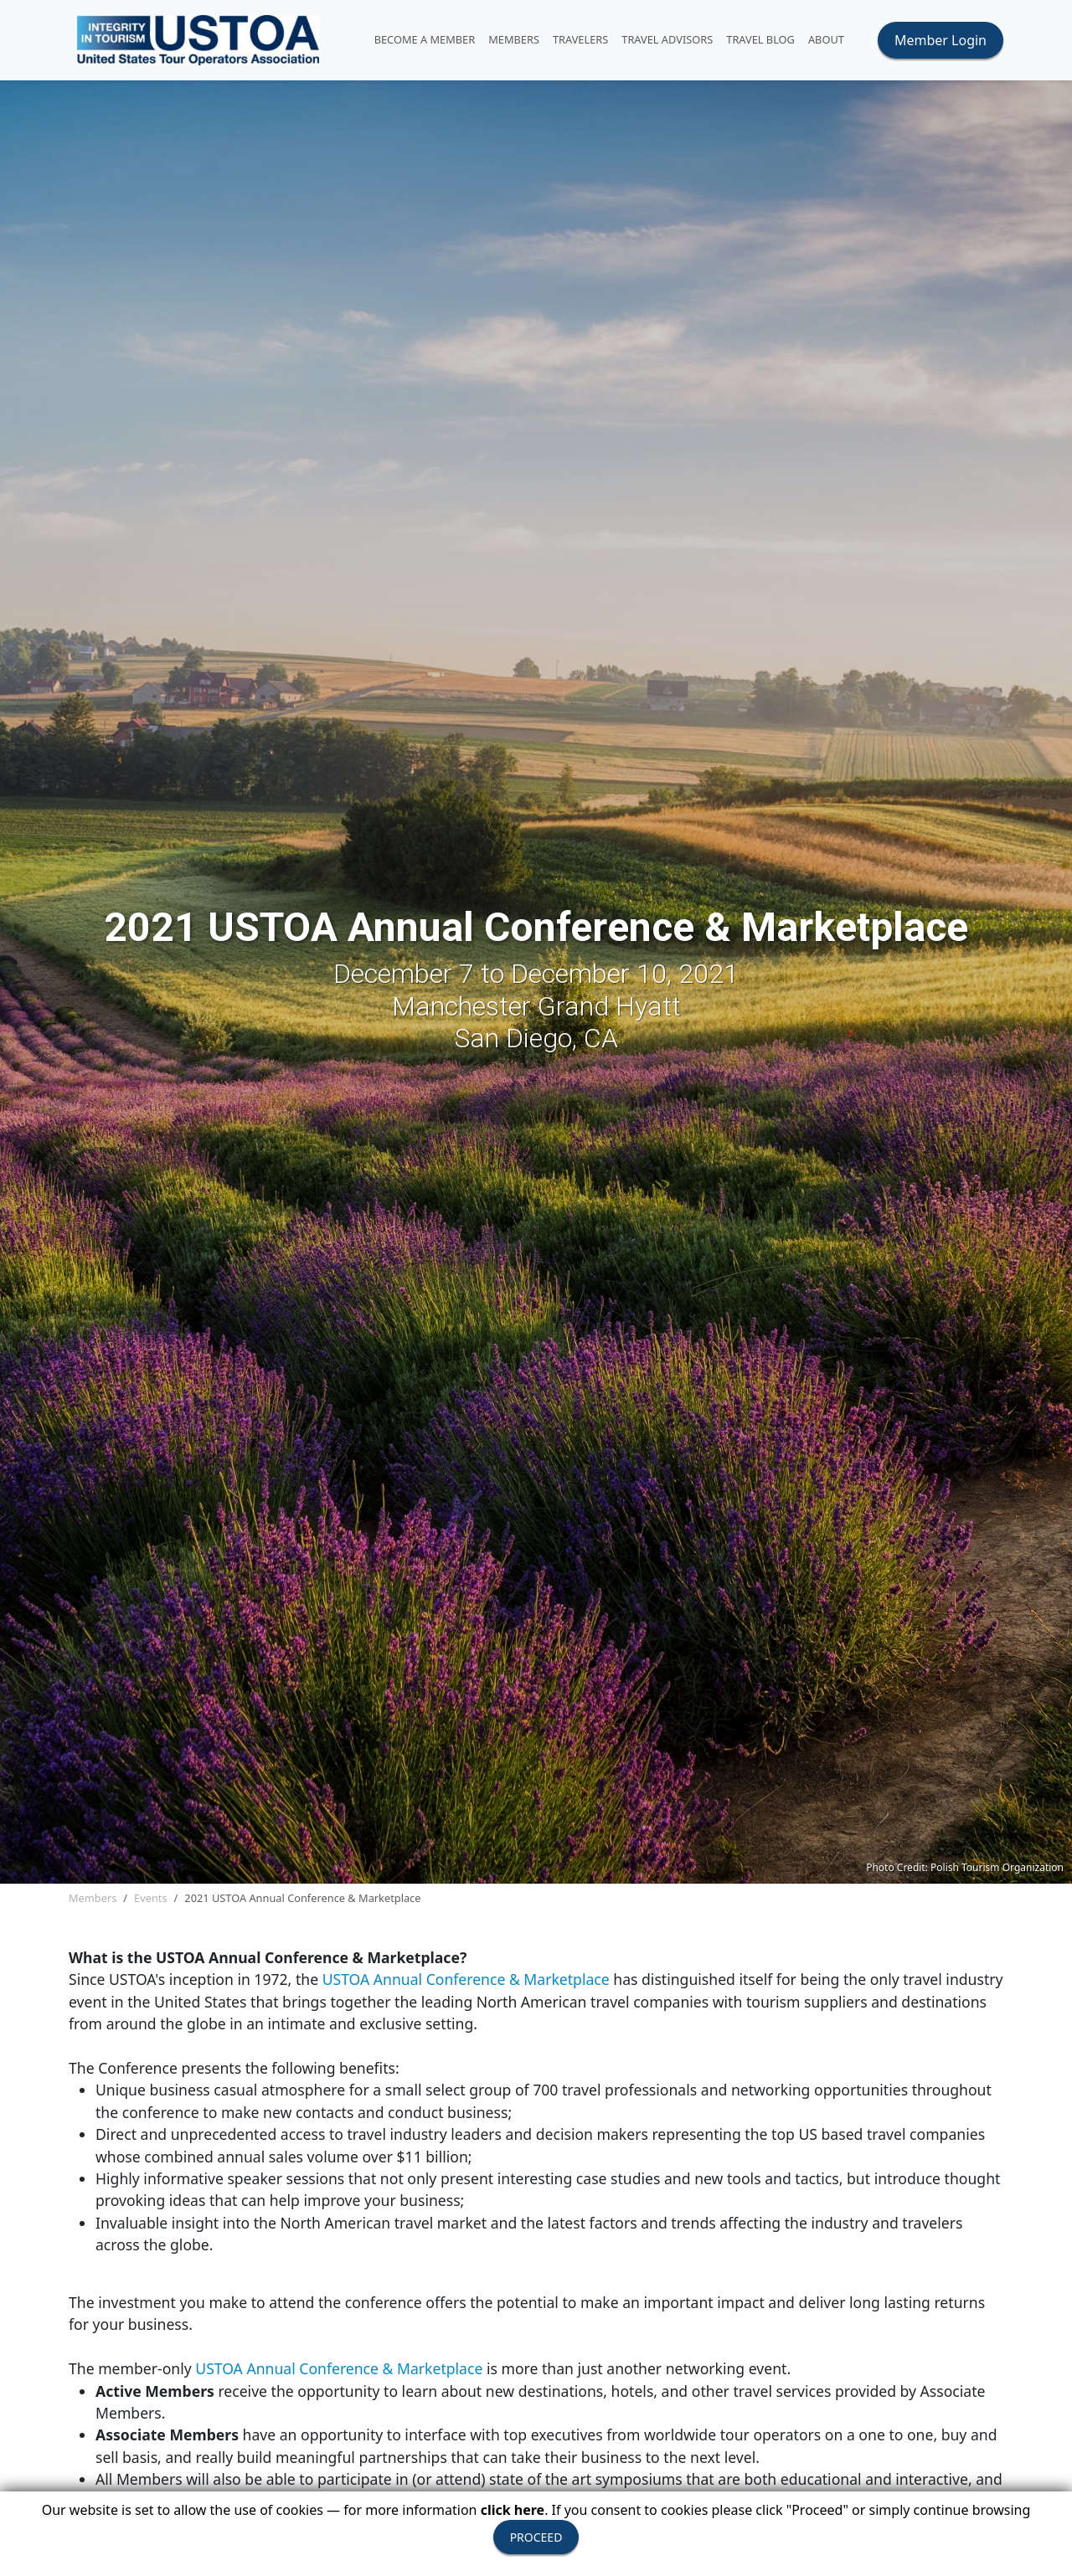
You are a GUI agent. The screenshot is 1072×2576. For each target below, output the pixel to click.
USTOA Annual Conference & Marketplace (468, 1979)
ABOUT (826, 39)
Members (92, 1897)
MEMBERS (513, 39)
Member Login (940, 40)
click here (512, 2510)
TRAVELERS (580, 39)
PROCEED (536, 2537)
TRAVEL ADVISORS (667, 39)
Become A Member (425, 39)
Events (151, 1897)
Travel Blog (760, 39)
